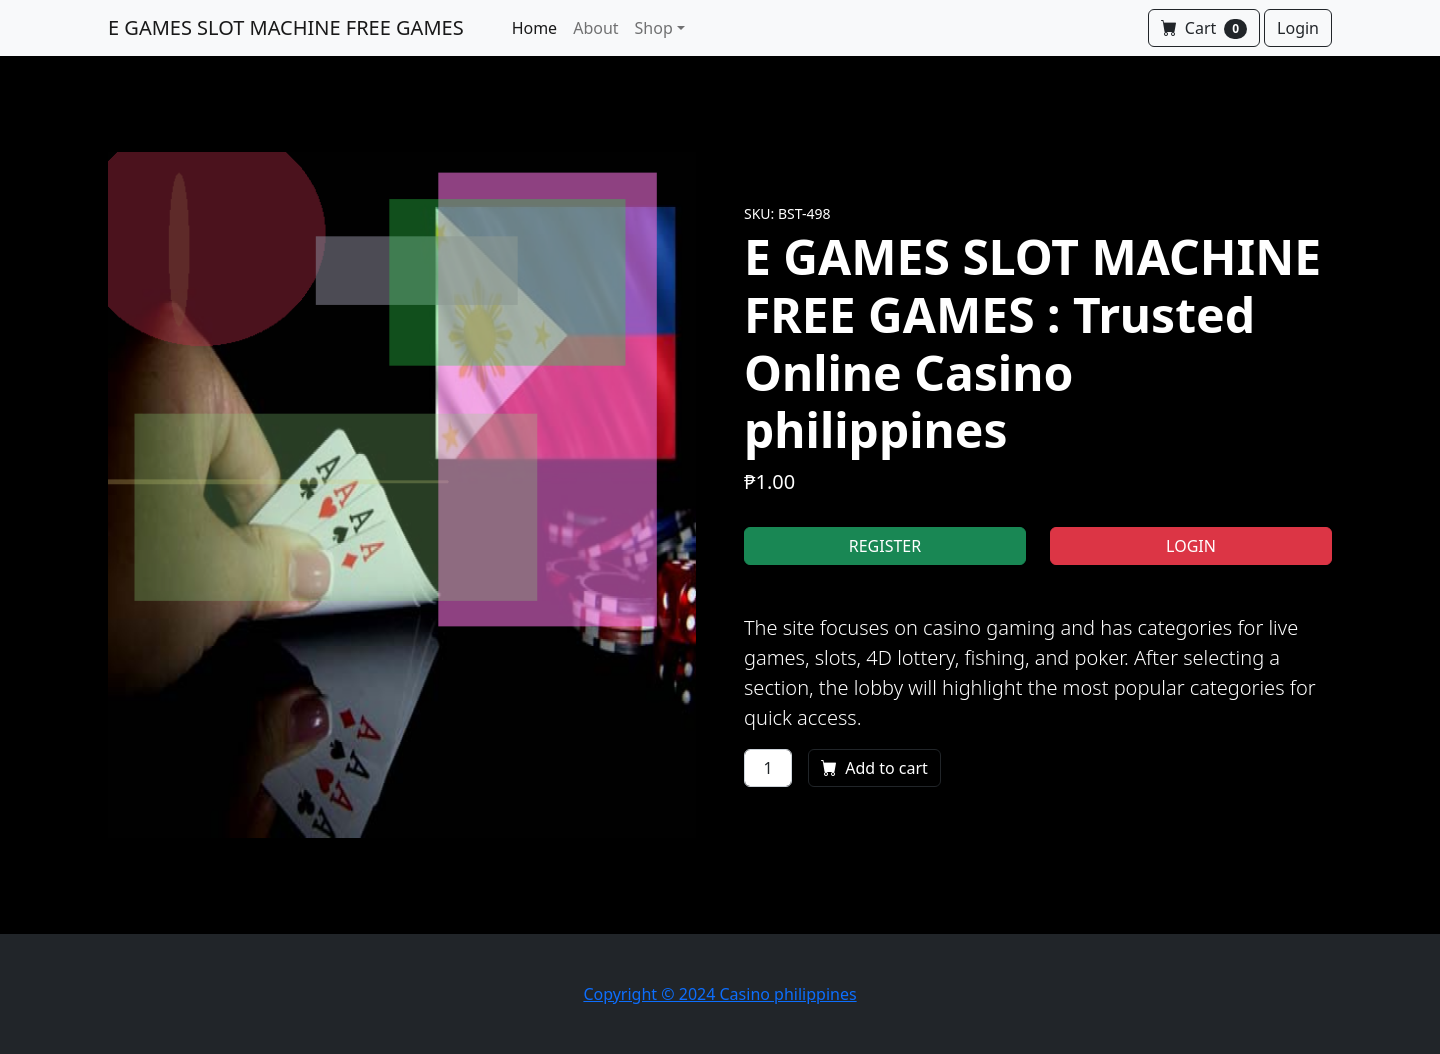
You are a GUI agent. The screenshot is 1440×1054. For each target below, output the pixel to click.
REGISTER (885, 546)
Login (1298, 28)
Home (535, 28)
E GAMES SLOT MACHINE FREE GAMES (286, 27)
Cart (1204, 28)
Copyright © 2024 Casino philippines (719, 994)
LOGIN (1191, 546)
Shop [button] (654, 28)
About (595, 28)
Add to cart (874, 768)
